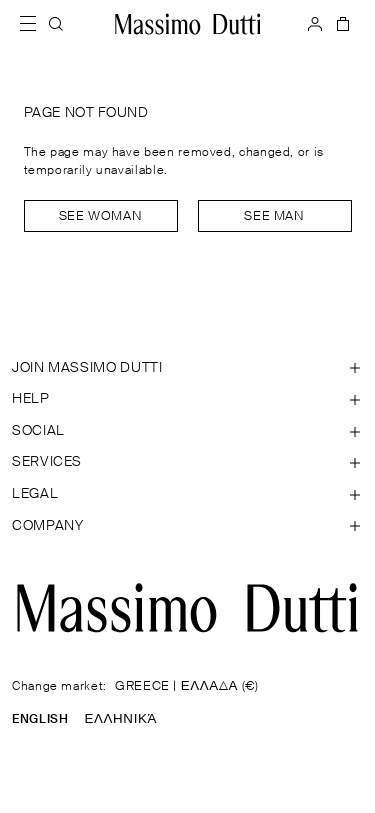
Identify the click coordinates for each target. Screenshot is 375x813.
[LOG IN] (315, 24)
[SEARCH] (56, 24)
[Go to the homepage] (187, 608)
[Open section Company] (187, 527)
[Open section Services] (187, 463)
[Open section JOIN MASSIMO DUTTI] (187, 369)
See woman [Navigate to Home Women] (101, 216)
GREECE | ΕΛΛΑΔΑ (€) (187, 686)
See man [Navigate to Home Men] (274, 216)
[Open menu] (34, 24)
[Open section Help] (187, 400)
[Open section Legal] (187, 495)
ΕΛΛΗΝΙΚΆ (120, 719)
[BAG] (341, 24)
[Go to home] (188, 24)
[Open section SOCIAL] (187, 432)
